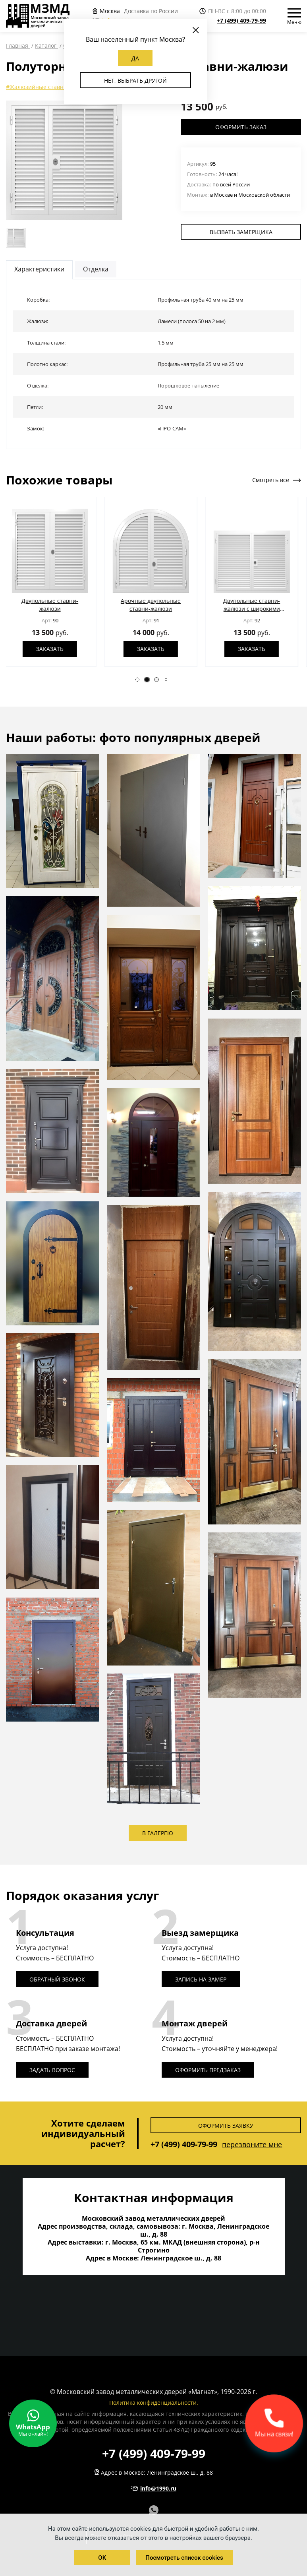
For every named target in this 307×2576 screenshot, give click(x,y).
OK (102, 2557)
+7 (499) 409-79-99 (241, 20)
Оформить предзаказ (208, 2070)
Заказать (52, 653)
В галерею (157, 1833)
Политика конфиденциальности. (153, 2402)
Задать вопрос (52, 2070)
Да (135, 58)
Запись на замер (200, 1979)
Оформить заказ (240, 127)
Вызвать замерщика (241, 232)
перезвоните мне (252, 2144)
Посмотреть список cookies (184, 2557)
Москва (110, 11)
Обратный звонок (57, 1979)
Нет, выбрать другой (135, 80)
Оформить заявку (225, 2125)
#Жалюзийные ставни (36, 87)
